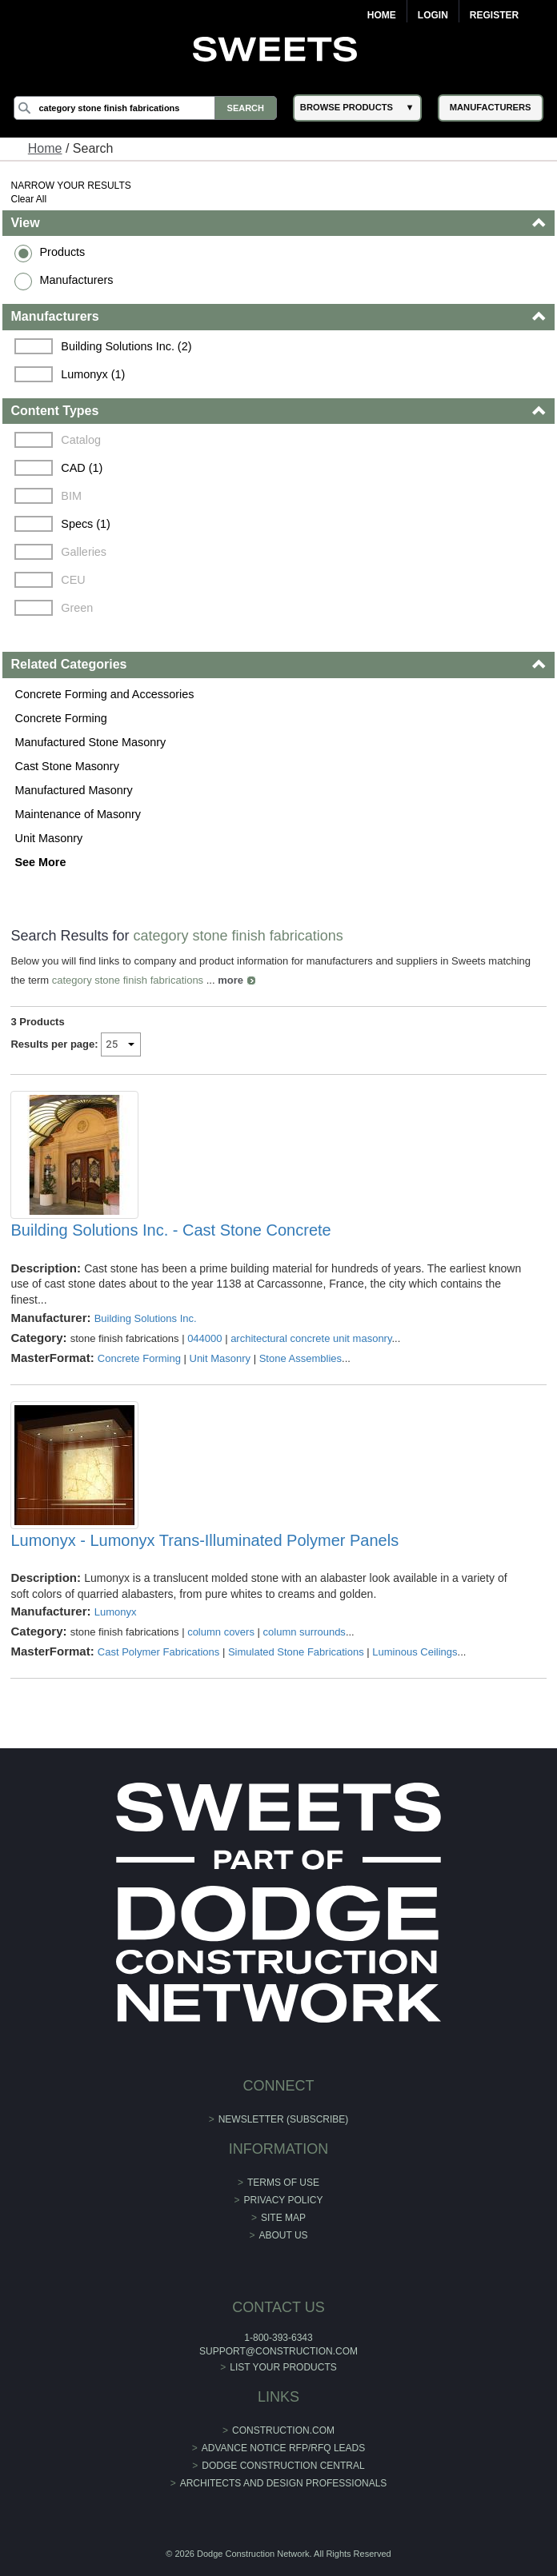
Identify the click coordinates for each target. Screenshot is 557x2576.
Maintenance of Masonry (77, 814)
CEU (73, 579)
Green (77, 607)
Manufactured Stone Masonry (90, 742)
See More (40, 862)
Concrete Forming (60, 718)
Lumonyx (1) (93, 374)
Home (381, 15)
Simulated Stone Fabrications (296, 1652)
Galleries (83, 551)
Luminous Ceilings (414, 1652)
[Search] (145, 108)
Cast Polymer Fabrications (158, 1652)
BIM (71, 495)
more (230, 980)
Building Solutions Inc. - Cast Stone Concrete (170, 1230)
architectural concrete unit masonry (310, 1338)
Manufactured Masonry (73, 790)
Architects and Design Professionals (283, 2483)
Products (62, 252)
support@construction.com (278, 2351)
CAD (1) (81, 467)
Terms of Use (283, 2182)
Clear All (28, 199)
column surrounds (304, 1632)
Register (494, 15)
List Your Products (283, 2367)
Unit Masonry (48, 838)
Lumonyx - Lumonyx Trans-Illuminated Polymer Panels (204, 1540)
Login (433, 15)
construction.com (283, 2430)
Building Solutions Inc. (145, 1318)
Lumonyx (115, 1612)
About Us (282, 2235)
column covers (220, 1632)
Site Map (283, 2217)
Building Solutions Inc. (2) (126, 346)
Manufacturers (76, 280)
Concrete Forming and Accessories (104, 694)
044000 (204, 1338)
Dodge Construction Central (283, 2465)
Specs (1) (85, 523)
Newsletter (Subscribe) (283, 2119)
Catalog (81, 439)
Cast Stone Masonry (66, 766)
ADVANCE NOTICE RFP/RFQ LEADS (283, 2448)
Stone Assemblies (300, 1358)
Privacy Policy (283, 2200)
